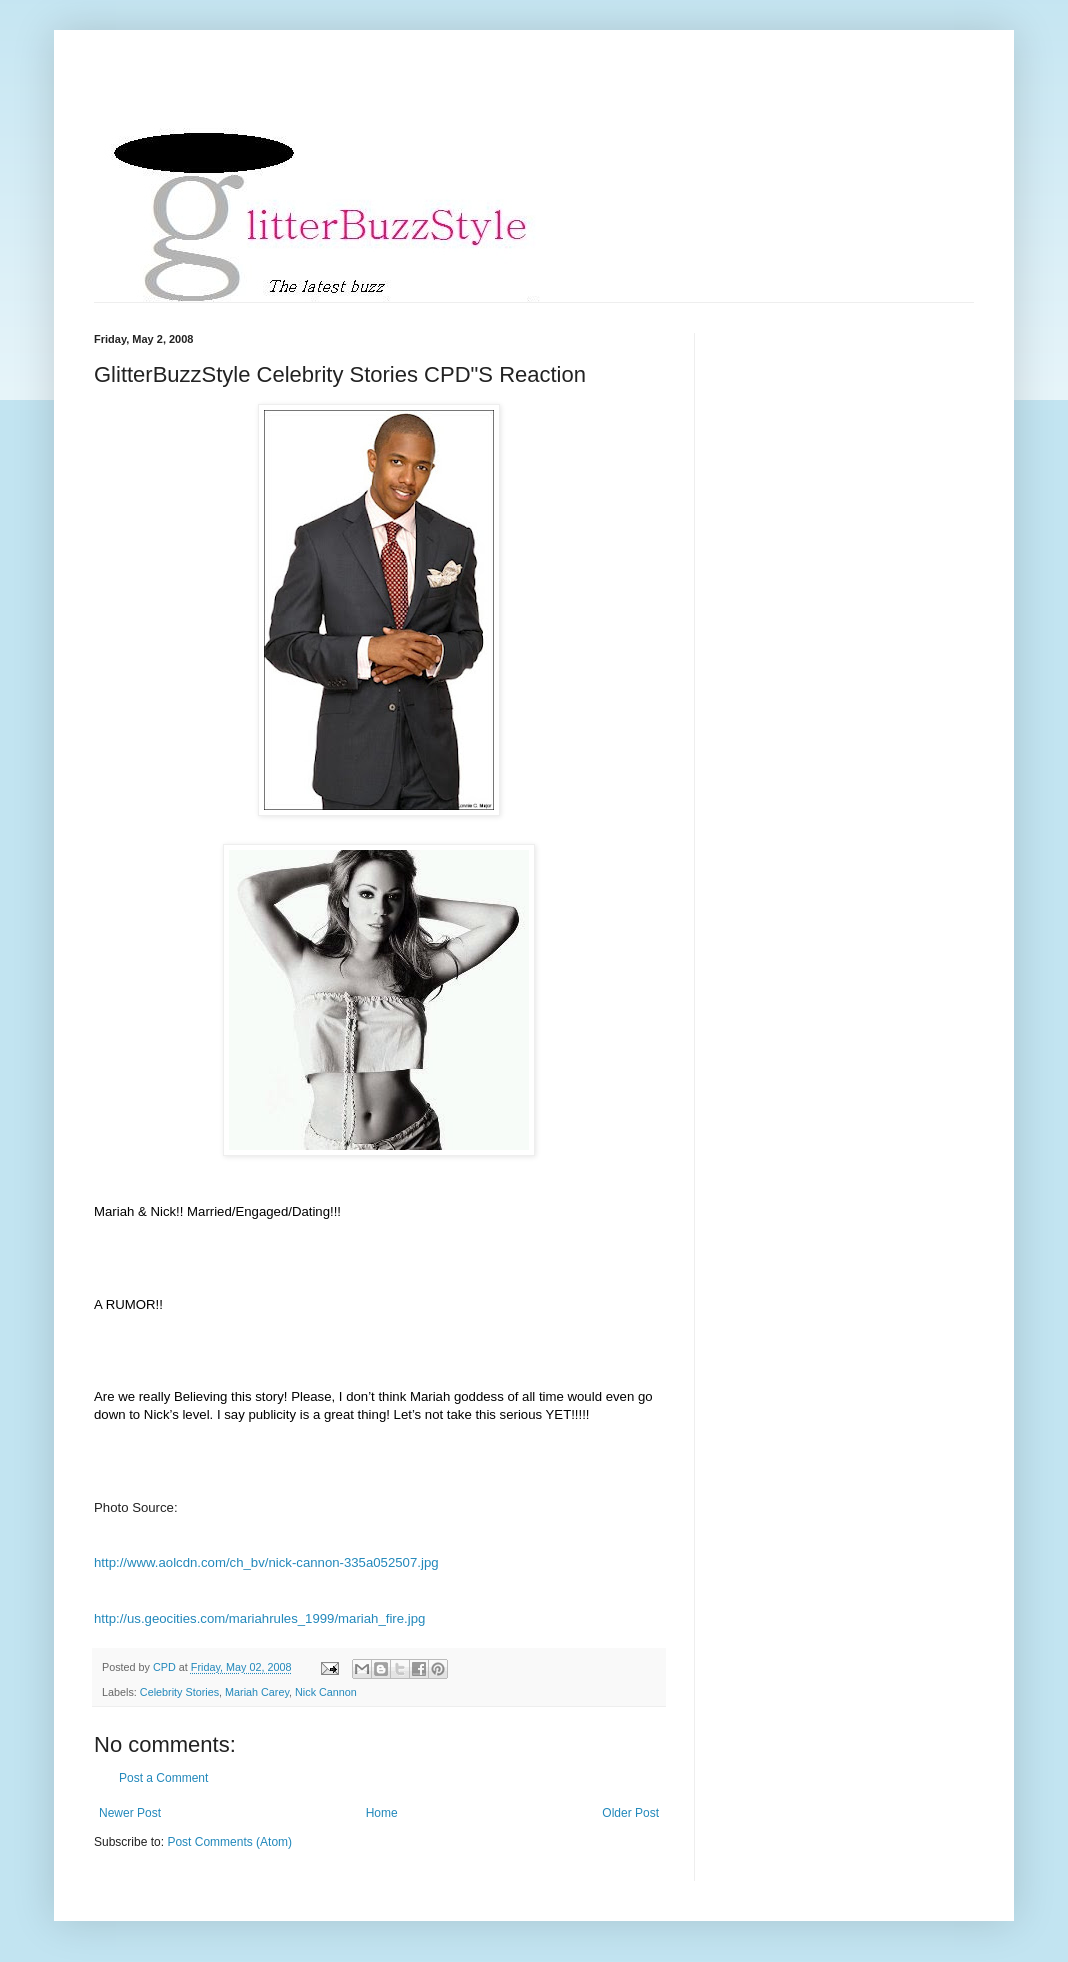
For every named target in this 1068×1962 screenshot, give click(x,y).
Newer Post (130, 1813)
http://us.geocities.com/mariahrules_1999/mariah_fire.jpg (259, 1618)
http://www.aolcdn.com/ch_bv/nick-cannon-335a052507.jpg (266, 1562)
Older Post (630, 1813)
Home (382, 1813)
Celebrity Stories (179, 1692)
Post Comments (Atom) (229, 1842)
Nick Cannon (326, 1692)
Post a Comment (163, 1778)
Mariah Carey (257, 1692)
